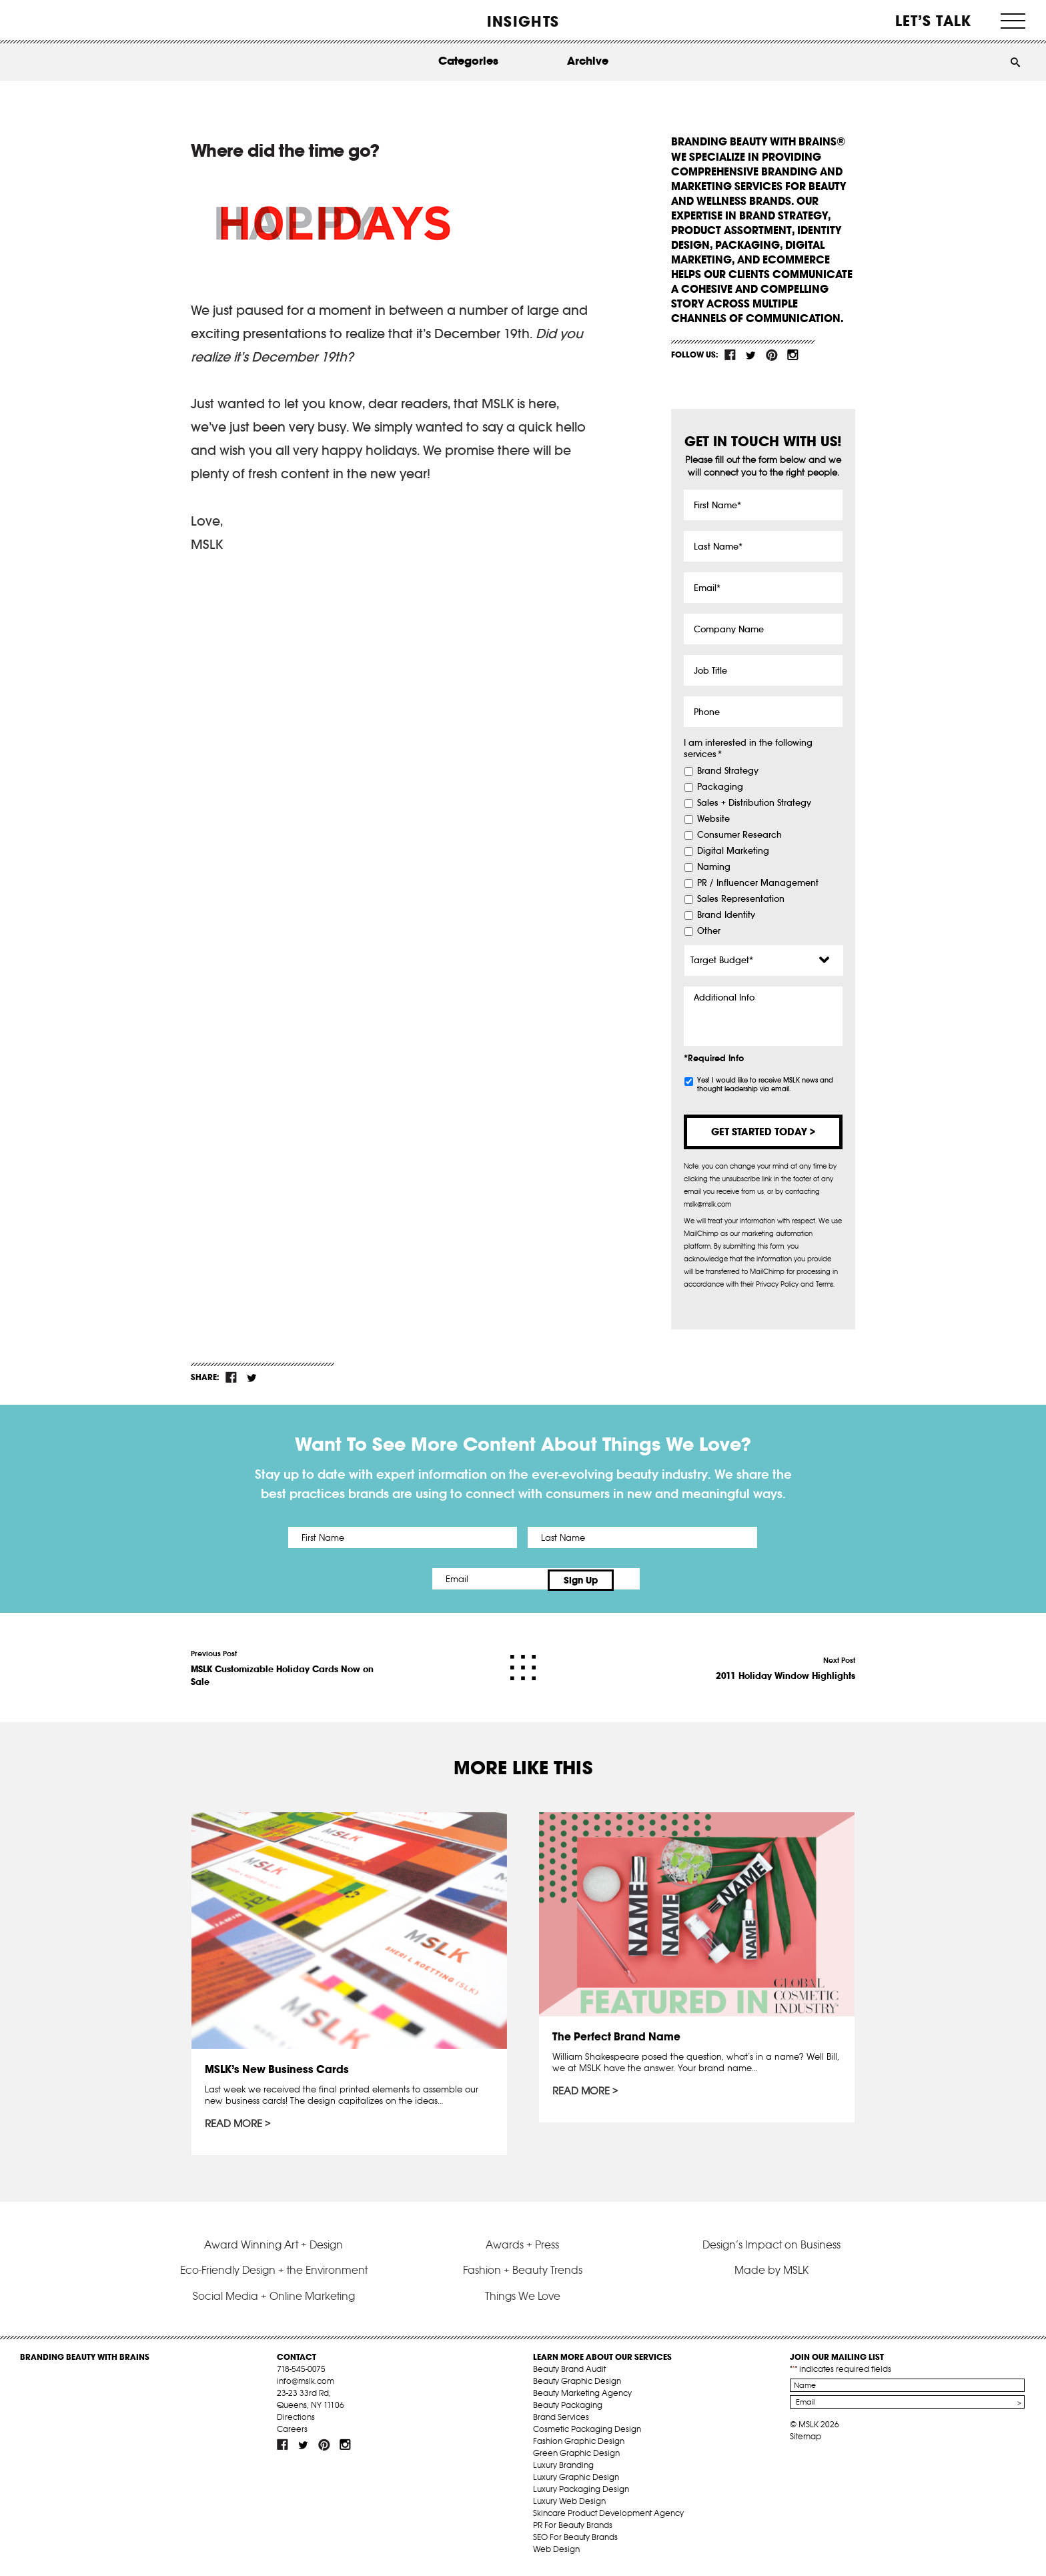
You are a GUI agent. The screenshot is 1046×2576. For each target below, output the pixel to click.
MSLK (70, 20)
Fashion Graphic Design (578, 2445)
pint (772, 355)
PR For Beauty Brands (572, 2529)
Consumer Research (739, 835)
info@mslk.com (305, 2385)
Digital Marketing (733, 851)
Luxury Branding (563, 2469)
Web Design (556, 2553)
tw (751, 355)
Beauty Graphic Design (577, 2385)
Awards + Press (522, 2248)
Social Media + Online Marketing (274, 2299)
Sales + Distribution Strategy (754, 803)
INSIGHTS (523, 21)
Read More (234, 2121)
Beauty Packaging (567, 2409)
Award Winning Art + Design (273, 2248)
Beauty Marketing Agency (582, 2397)
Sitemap (805, 2440)
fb (730, 355)
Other (708, 931)
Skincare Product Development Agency (608, 2517)
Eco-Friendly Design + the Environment (274, 2274)
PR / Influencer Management (758, 883)
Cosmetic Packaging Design (587, 2433)
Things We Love (522, 2299)
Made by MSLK (771, 2274)
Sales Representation (740, 899)
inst (793, 355)
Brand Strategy (727, 771)
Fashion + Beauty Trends (522, 2274)
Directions (296, 2421)
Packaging (720, 787)
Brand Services (561, 2421)
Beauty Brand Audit (569, 2373)
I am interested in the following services (748, 749)
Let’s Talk (933, 20)
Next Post (785, 1665)
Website (713, 819)
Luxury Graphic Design (576, 2481)
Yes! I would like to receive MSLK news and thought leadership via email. (765, 1084)
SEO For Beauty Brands (575, 2541)
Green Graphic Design (576, 2457)
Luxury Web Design (569, 2505)
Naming (713, 867)
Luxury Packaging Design (581, 2493)
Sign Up (635, 1579)
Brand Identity (726, 915)
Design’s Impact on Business (771, 2248)
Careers (292, 2433)
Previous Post (291, 1666)
